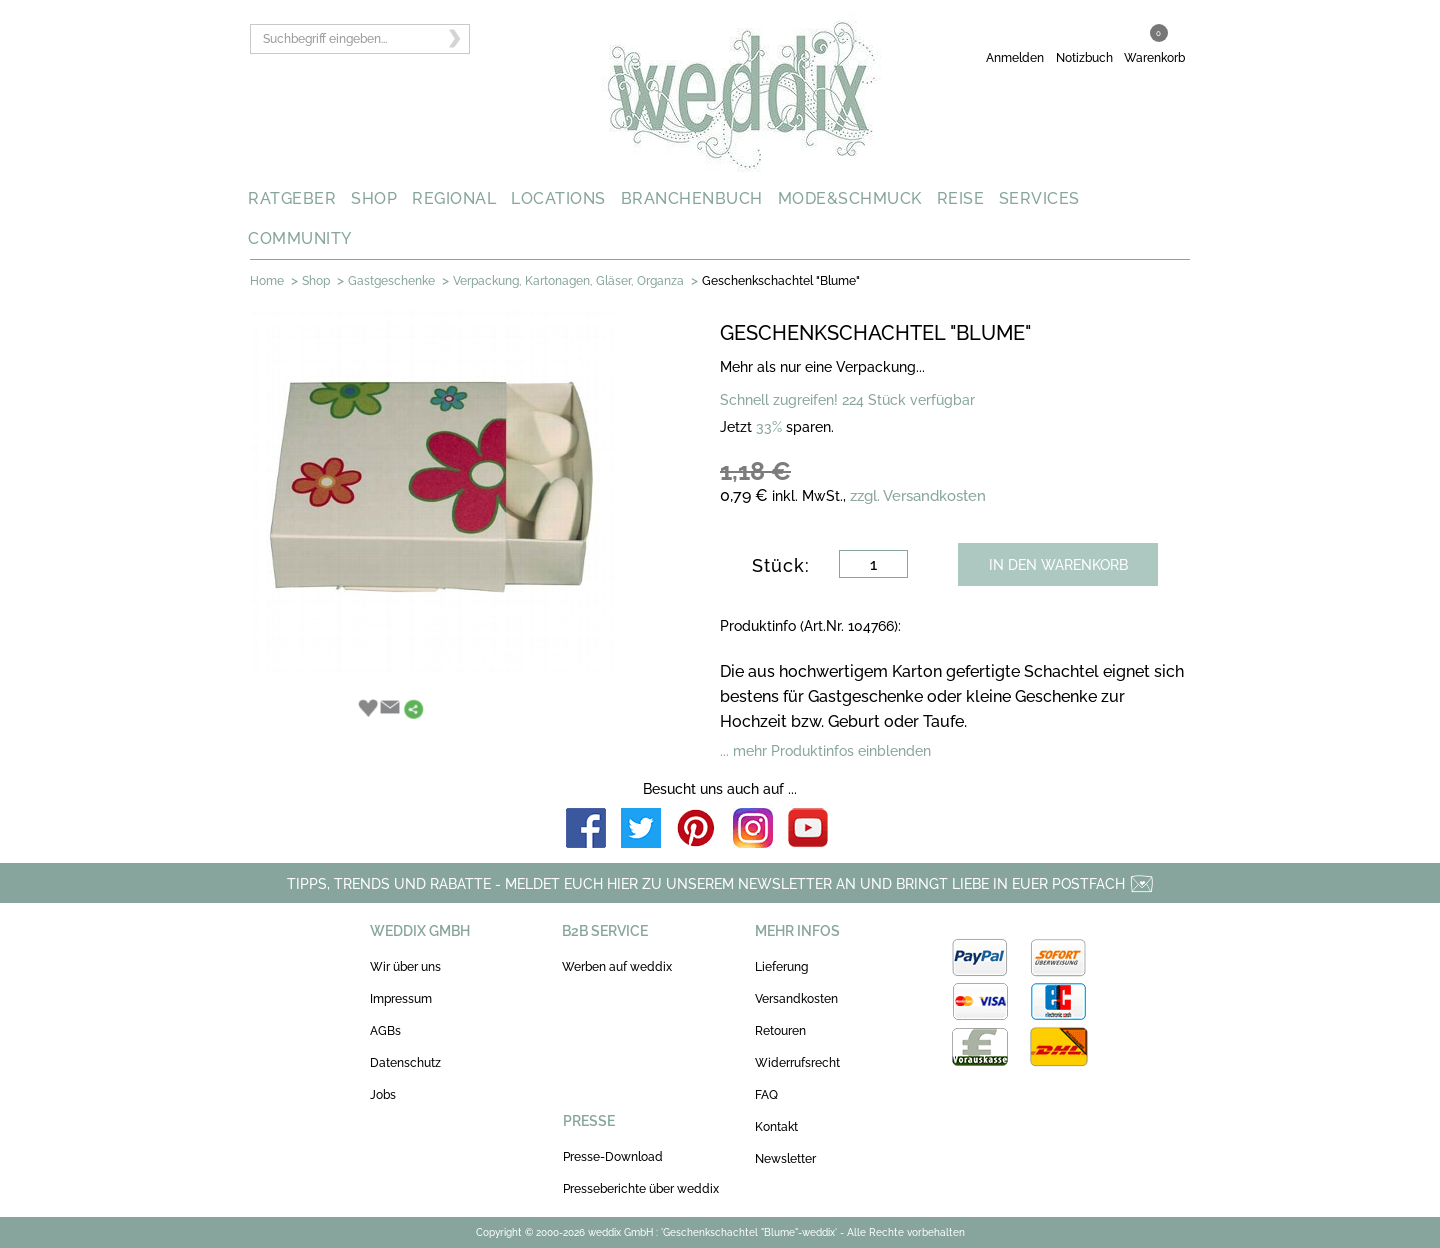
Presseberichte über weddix (641, 1189)
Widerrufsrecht (797, 1063)
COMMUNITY (300, 238)
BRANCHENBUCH (692, 198)
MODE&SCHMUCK (850, 198)
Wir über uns (405, 967)
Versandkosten (796, 999)
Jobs (383, 1095)
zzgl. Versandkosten (918, 496)
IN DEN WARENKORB (1058, 565)
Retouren (780, 1031)
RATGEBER (292, 198)
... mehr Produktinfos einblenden (825, 751)
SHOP (374, 198)
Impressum (401, 999)
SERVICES (1039, 198)
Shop (316, 281)
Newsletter (785, 1159)
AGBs (385, 1031)
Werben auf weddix (617, 967)
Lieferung (781, 967)
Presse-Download (613, 1157)
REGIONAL (454, 198)
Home (267, 281)
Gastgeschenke (391, 281)
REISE (961, 198)
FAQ (766, 1095)
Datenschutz (405, 1063)
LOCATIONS (558, 198)
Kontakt (776, 1127)
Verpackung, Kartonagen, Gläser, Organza (568, 281)
